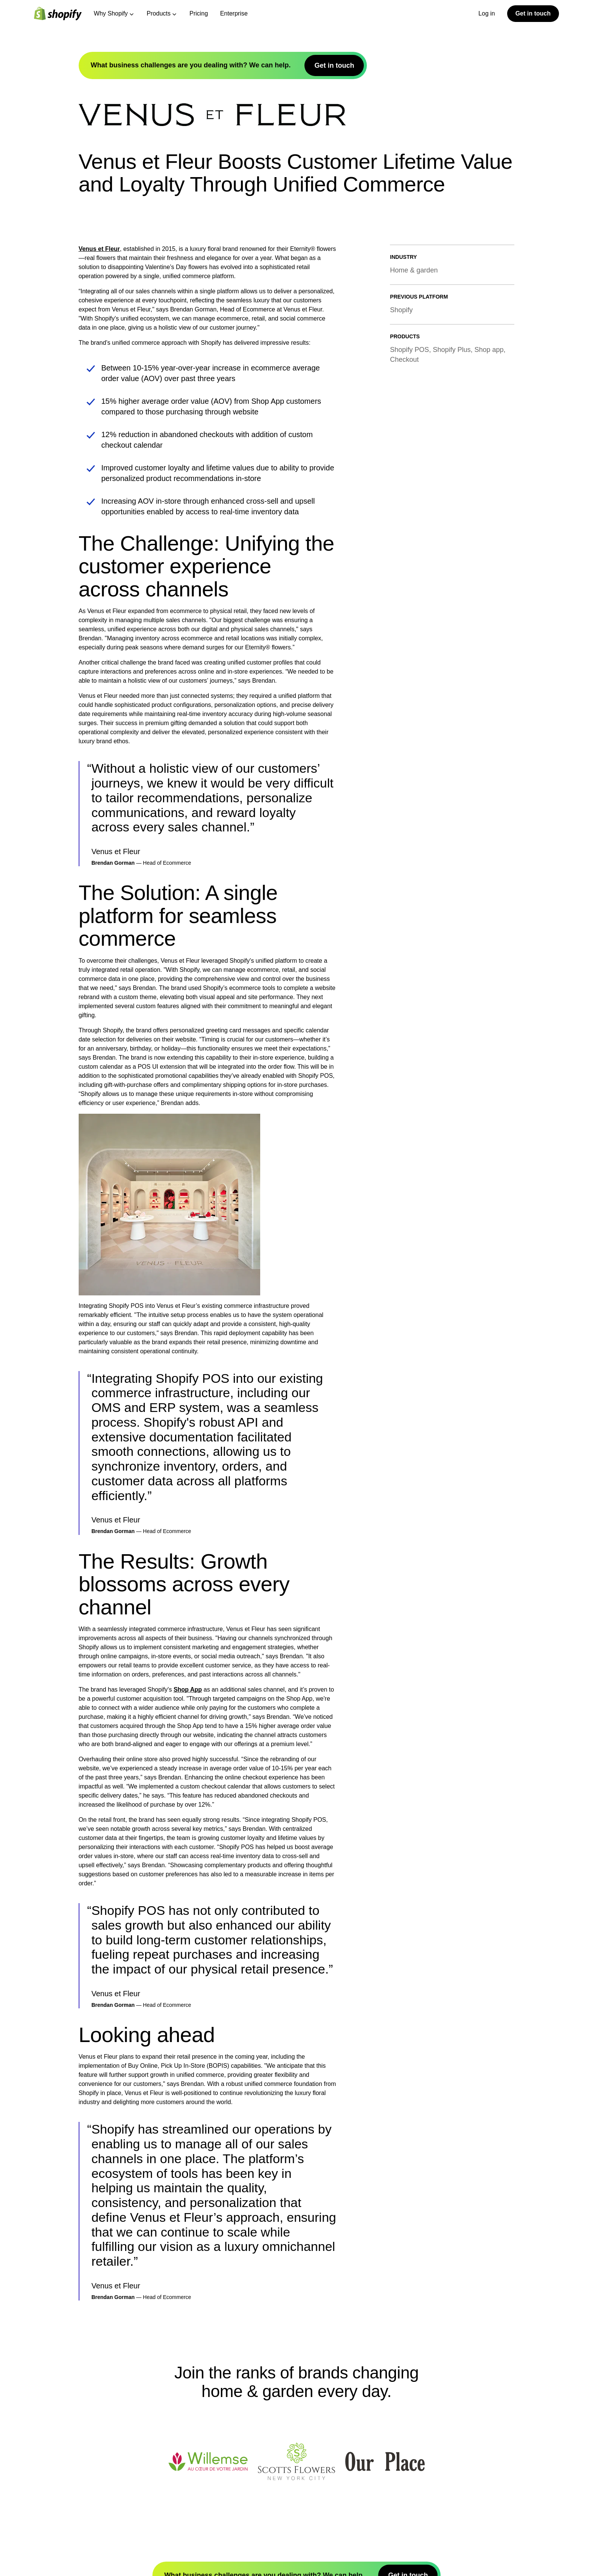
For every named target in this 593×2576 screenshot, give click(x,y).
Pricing (198, 13)
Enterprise (234, 13)
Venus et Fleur (99, 249)
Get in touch (533, 13)
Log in (486, 13)
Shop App (188, 1689)
